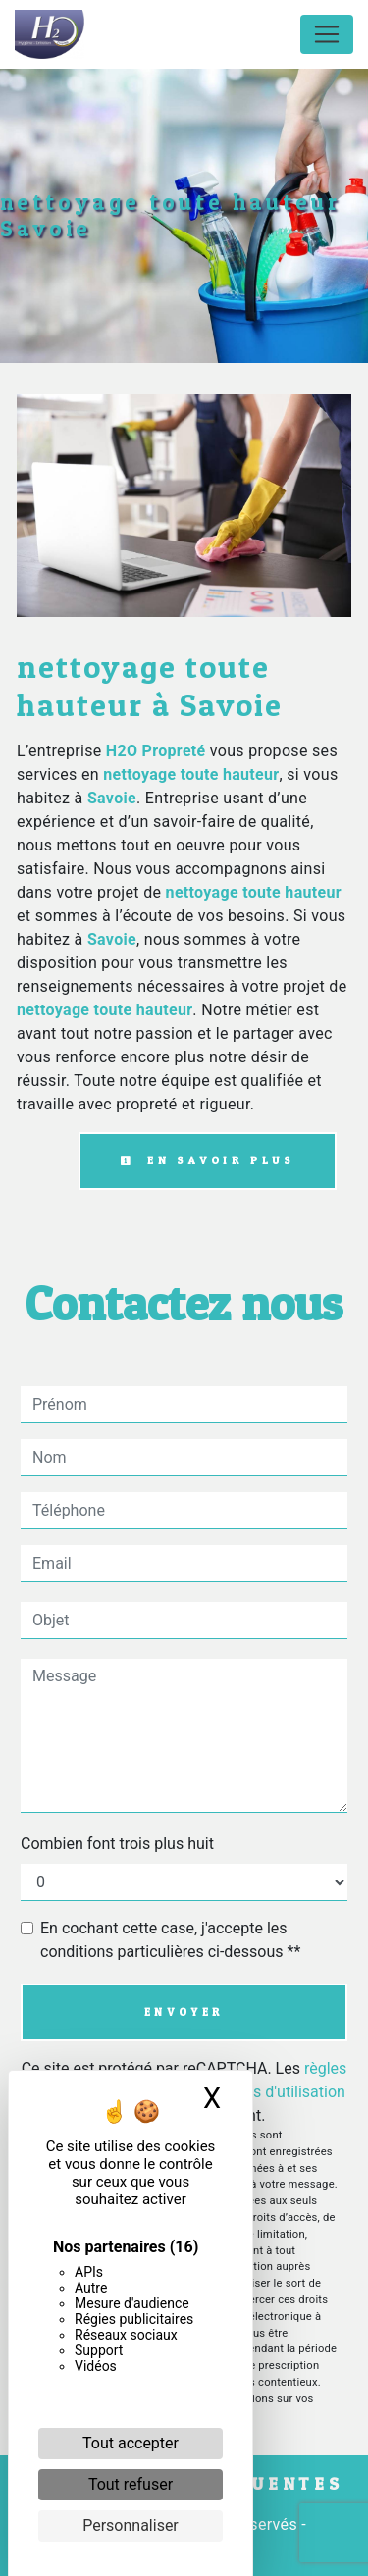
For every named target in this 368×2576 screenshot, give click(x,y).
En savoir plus (207, 1160)
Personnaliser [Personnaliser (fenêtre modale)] (130, 2525)
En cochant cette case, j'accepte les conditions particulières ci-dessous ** (170, 1940)
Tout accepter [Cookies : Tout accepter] (130, 2443)
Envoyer (184, 2012)
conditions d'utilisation (266, 2092)
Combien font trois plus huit (117, 1843)
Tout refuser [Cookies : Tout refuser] (130, 2484)
